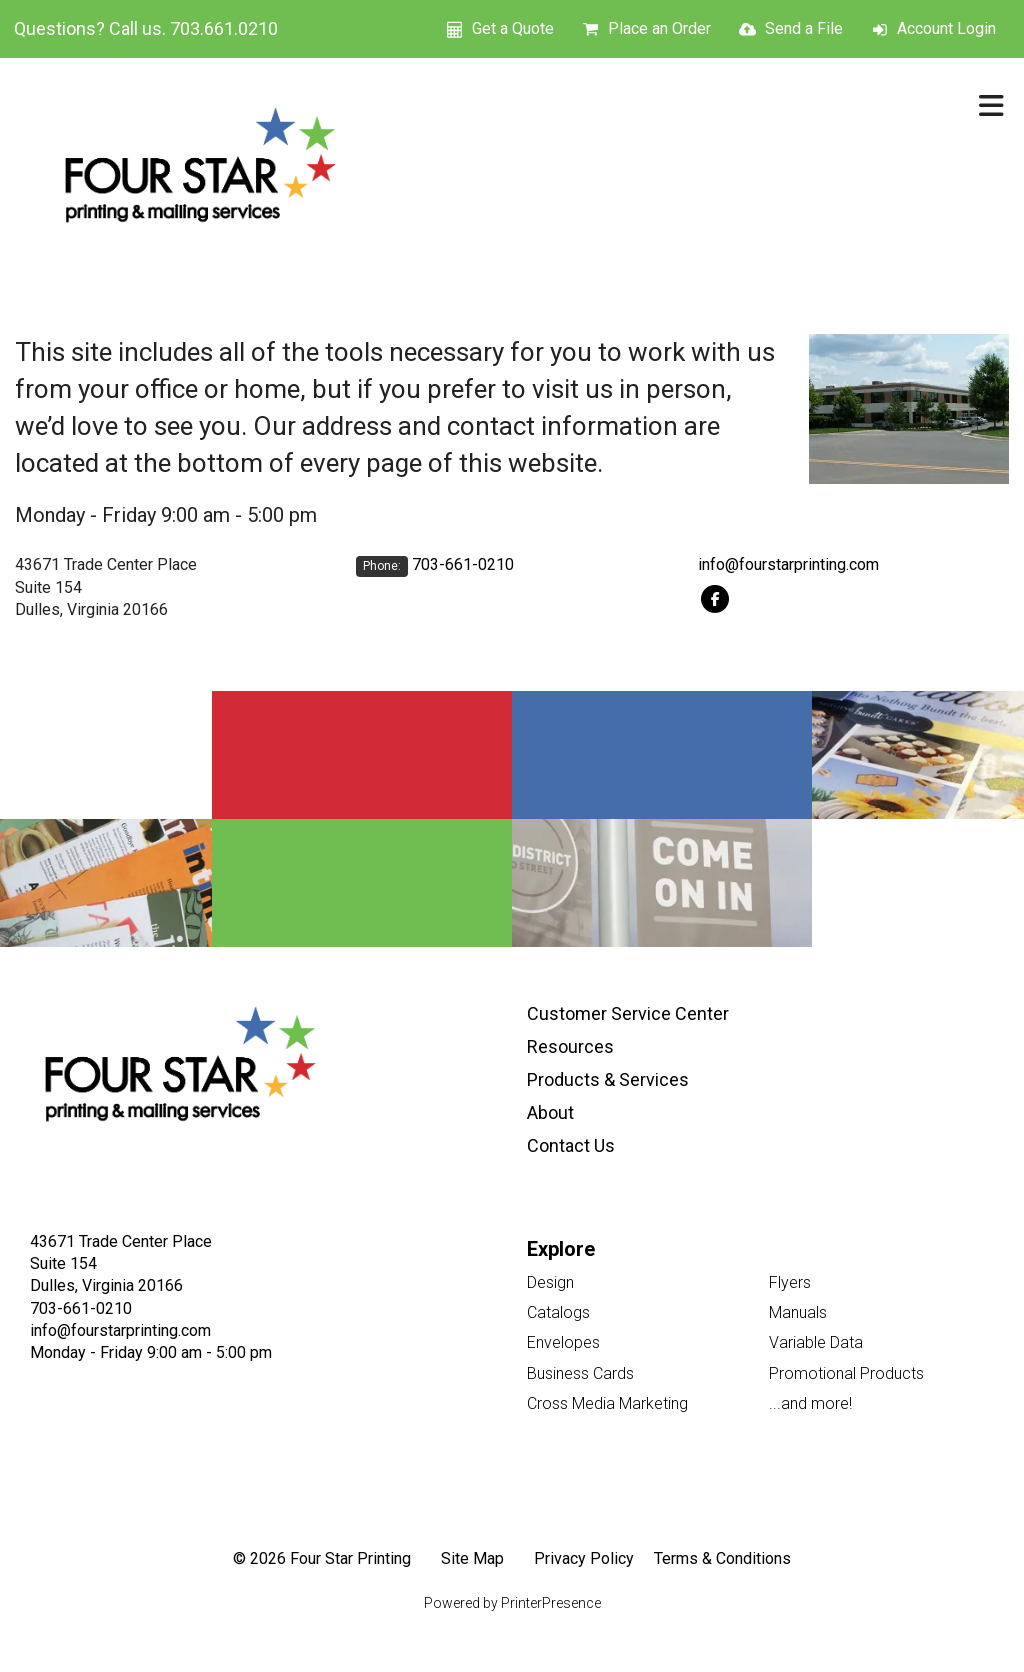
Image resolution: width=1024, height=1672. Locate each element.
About (550, 1112)
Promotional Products (846, 1373)
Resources (570, 1046)
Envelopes (563, 1342)
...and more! (810, 1403)
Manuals (798, 1312)
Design (550, 1282)
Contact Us (571, 1145)
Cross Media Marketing (607, 1403)
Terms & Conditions (722, 1558)
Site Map (472, 1558)
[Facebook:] (715, 597)
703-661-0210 (463, 564)
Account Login (946, 28)
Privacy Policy (584, 1558)
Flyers (790, 1282)
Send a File (804, 28)
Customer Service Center (628, 1013)
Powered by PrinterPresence (512, 1603)
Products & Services (608, 1079)
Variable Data (816, 1342)
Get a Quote (513, 28)
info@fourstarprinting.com (788, 564)
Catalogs (558, 1312)
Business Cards (580, 1373)
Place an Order (659, 28)
